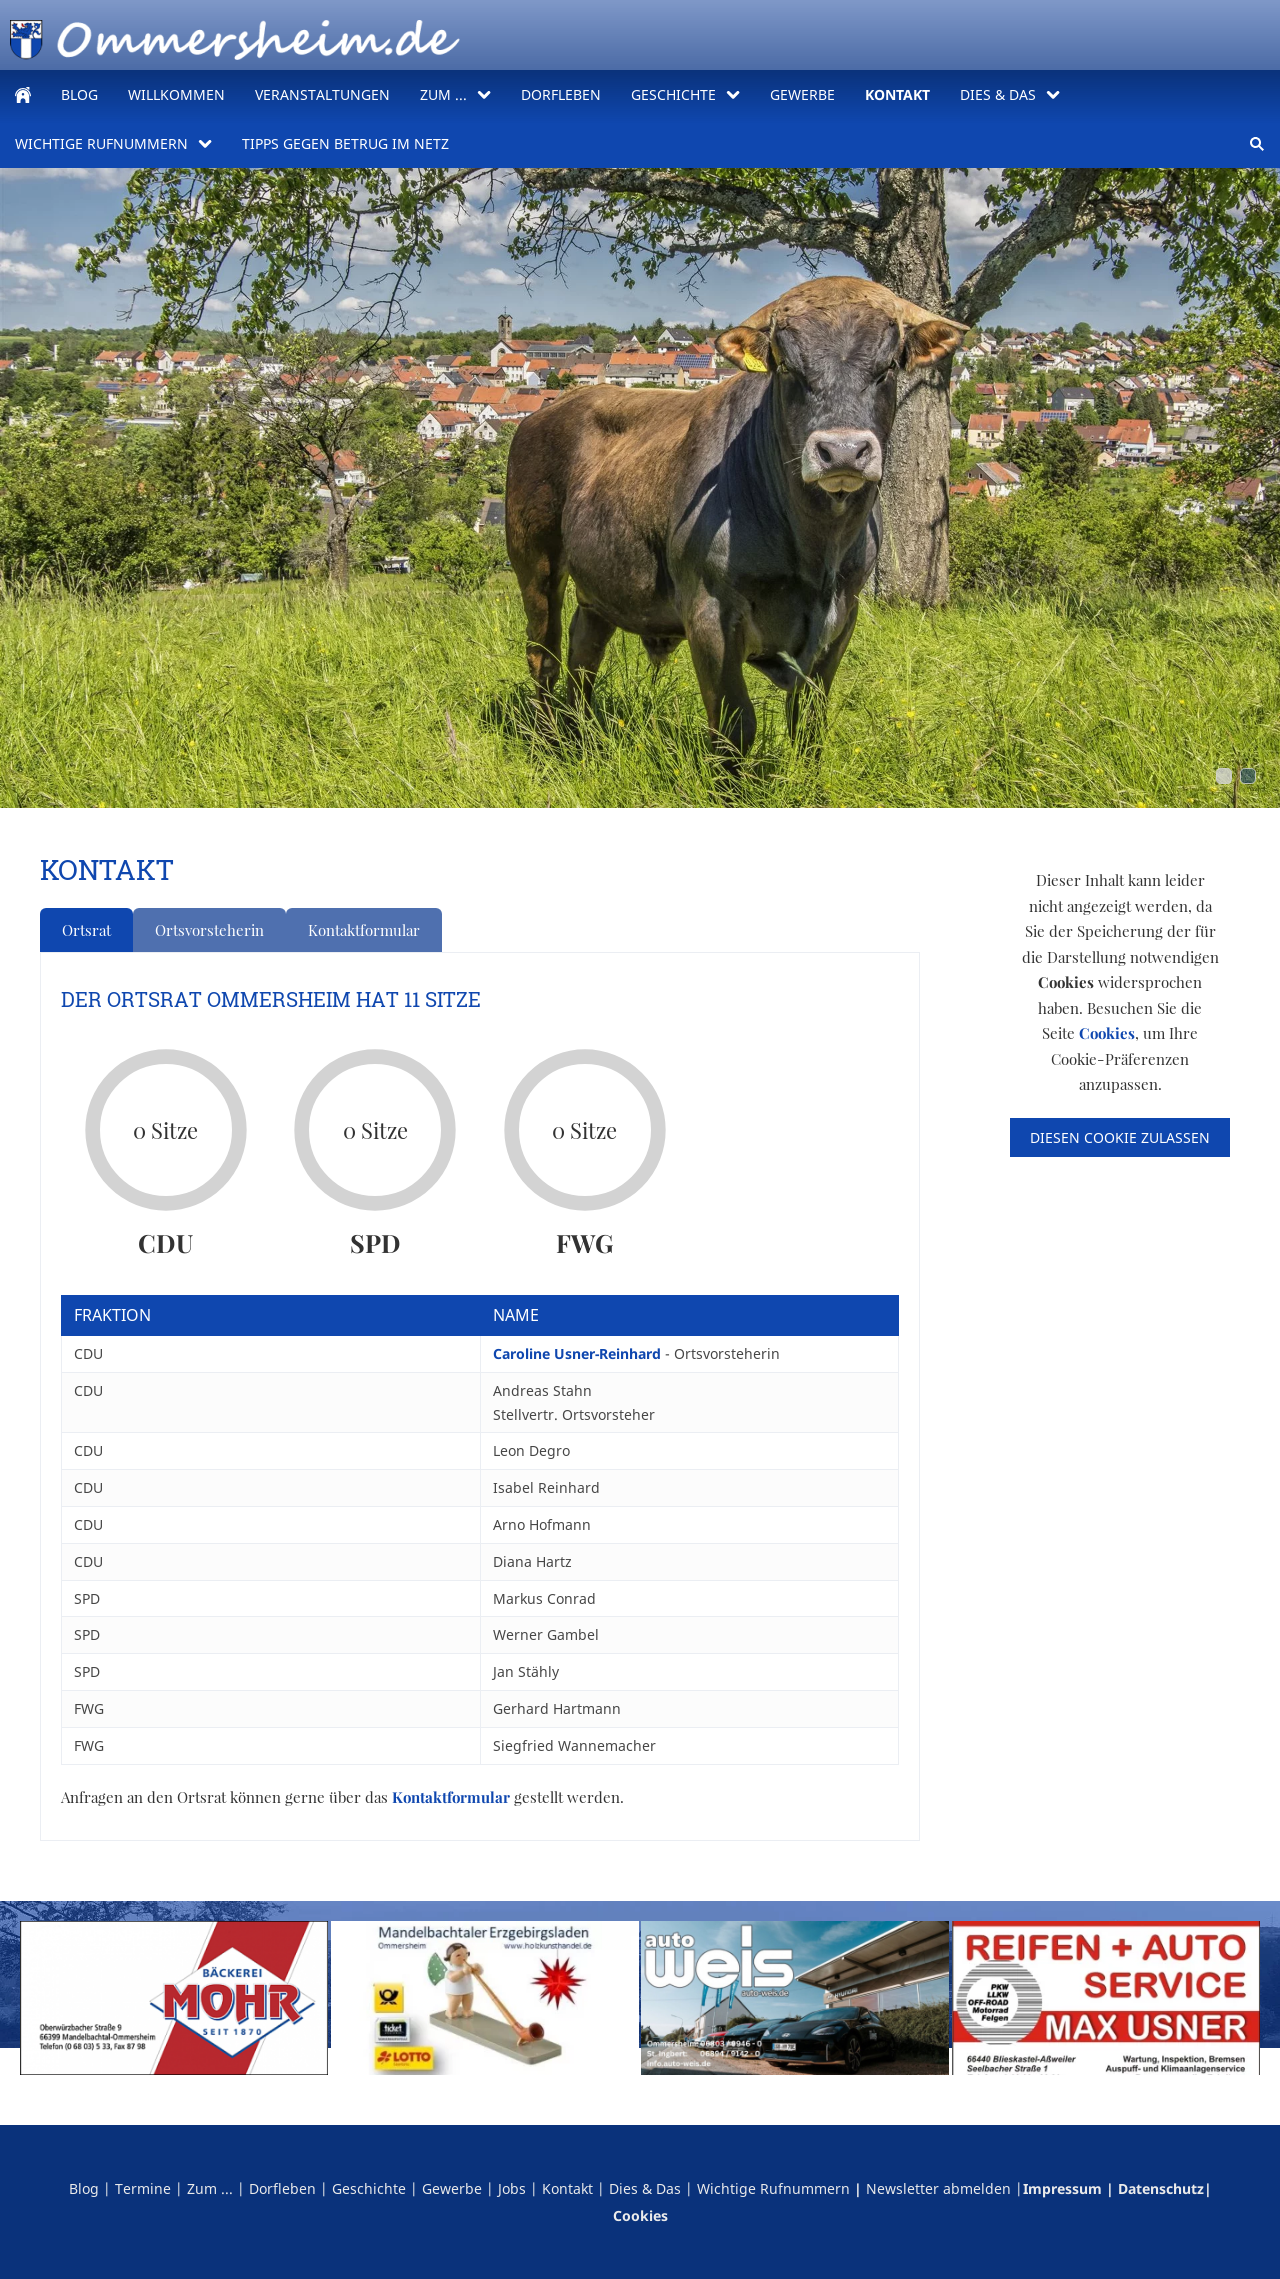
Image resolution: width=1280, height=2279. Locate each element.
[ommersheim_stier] (1224, 776)
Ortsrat (86, 930)
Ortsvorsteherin (209, 930)
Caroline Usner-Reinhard (579, 1353)
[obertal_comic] (1248, 776)
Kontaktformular (364, 930)
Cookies (1107, 1033)
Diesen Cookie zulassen (1120, 1137)
